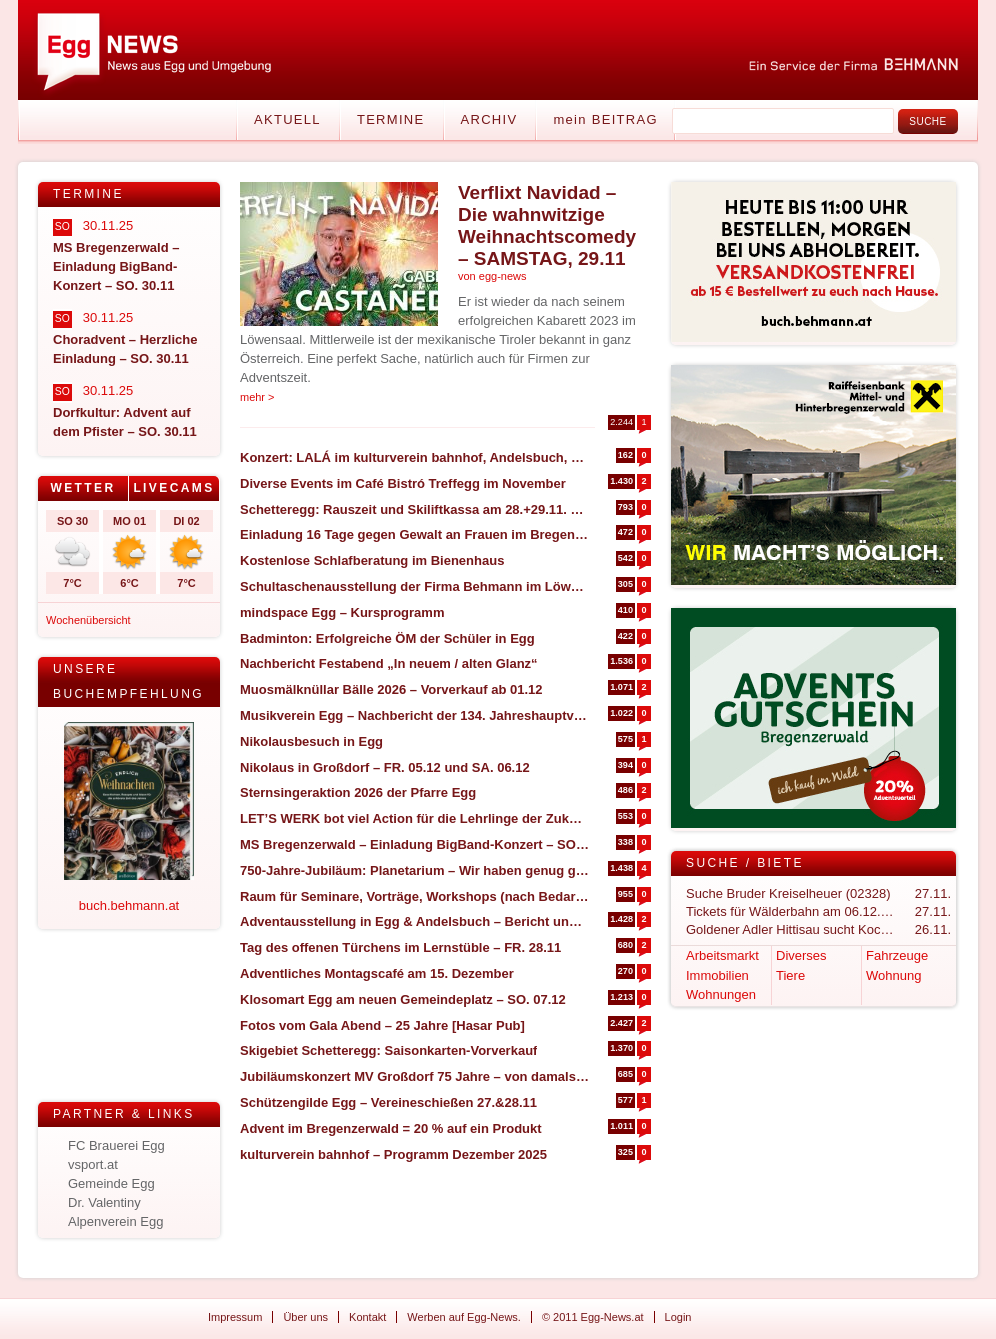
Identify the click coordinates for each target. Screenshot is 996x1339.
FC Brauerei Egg (116, 1145)
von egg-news (492, 276)
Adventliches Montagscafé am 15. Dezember (377, 973)
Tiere (790, 975)
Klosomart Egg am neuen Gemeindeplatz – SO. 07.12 (403, 999)
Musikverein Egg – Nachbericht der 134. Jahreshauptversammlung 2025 (414, 715)
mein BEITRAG (605, 119)
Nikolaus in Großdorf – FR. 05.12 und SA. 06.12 (385, 767)
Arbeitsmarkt (722, 955)
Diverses (801, 955)
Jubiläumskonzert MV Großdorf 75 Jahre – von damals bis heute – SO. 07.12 (414, 1076)
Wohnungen (721, 994)
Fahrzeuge (897, 955)
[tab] (83, 488)
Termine (391, 119)
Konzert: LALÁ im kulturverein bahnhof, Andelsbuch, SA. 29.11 (414, 457)
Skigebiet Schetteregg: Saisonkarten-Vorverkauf (388, 1050)
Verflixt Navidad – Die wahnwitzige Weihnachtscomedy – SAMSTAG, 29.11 (547, 225)
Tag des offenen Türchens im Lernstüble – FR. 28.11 (400, 947)
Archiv (489, 119)
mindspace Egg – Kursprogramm (342, 612)
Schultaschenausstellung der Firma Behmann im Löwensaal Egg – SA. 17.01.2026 (414, 586)
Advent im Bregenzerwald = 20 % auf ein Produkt (391, 1128)
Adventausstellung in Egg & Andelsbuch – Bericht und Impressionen (414, 921)
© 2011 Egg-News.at (593, 1317)
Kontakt (367, 1317)
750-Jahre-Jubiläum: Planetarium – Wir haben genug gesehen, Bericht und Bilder (414, 870)
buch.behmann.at (129, 905)
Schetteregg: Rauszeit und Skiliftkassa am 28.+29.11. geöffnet (414, 509)
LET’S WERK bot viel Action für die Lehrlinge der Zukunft (414, 818)
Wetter (82, 488)
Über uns (305, 1317)
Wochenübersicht (88, 620)
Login (678, 1317)
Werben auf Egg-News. (464, 1317)
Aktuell (287, 119)
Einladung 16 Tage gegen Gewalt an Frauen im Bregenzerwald (414, 534)
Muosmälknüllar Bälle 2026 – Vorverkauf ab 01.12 (391, 689)
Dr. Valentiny (104, 1202)
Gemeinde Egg (111, 1183)
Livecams (173, 488)
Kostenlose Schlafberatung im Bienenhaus (372, 560)
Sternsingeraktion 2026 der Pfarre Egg (358, 792)
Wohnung (893, 975)
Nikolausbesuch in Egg (311, 741)
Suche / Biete (745, 863)
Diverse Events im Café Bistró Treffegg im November (403, 483)
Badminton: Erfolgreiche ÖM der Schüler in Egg (387, 638)
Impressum (235, 1317)
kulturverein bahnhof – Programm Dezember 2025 (393, 1154)
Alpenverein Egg (115, 1221)
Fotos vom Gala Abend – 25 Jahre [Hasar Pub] (382, 1025)
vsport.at (93, 1164)
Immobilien (717, 975)
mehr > (257, 397)
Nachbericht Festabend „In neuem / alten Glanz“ (389, 663)
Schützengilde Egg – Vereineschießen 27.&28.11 (388, 1102)
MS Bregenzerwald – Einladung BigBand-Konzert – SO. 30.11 (414, 844)
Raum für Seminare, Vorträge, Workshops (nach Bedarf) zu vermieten (414, 896)
